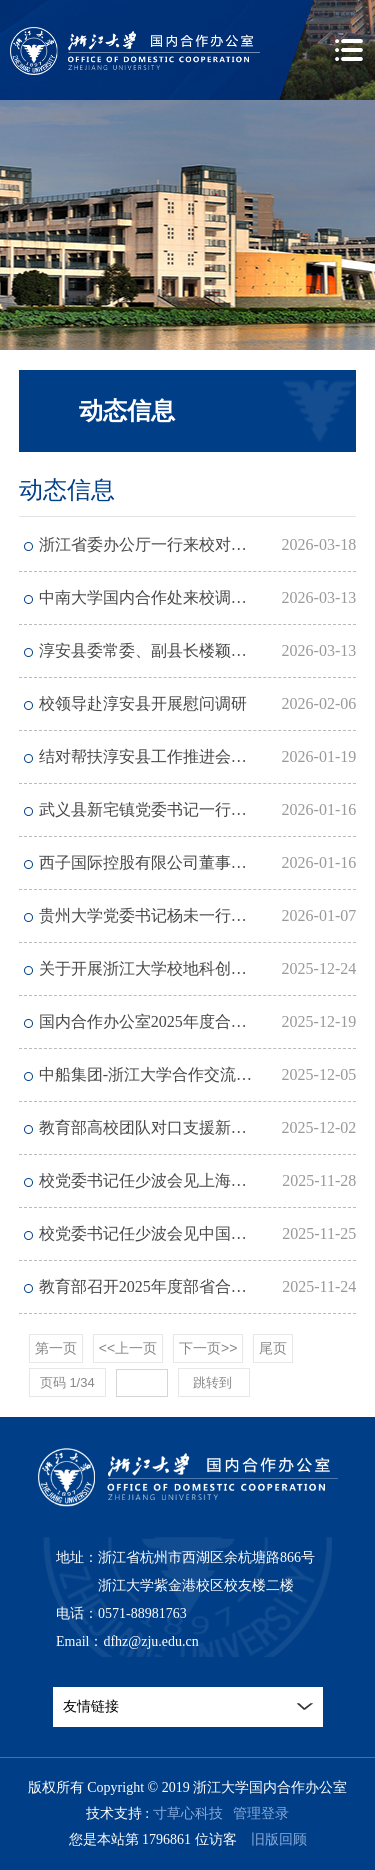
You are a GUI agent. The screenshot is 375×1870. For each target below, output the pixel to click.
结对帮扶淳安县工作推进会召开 (151, 756)
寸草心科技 (188, 1813)
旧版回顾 (279, 1839)
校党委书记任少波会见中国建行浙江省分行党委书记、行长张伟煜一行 (198, 1233)
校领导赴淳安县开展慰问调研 (143, 703)
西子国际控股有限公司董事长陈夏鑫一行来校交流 (198, 862)
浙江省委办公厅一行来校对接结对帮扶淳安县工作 (198, 544)
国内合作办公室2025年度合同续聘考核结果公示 (198, 1021)
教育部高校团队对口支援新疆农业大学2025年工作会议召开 (198, 1127)
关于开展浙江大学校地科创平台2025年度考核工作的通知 (198, 968)
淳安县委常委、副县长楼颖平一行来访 (175, 650)
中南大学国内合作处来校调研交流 (159, 597)
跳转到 (214, 1382)
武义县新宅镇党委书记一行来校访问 (167, 809)
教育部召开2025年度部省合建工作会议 (175, 1286)
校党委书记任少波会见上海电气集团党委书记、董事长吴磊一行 (198, 1180)
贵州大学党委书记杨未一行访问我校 (167, 915)
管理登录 (261, 1813)
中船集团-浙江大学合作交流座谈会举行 (177, 1074)
